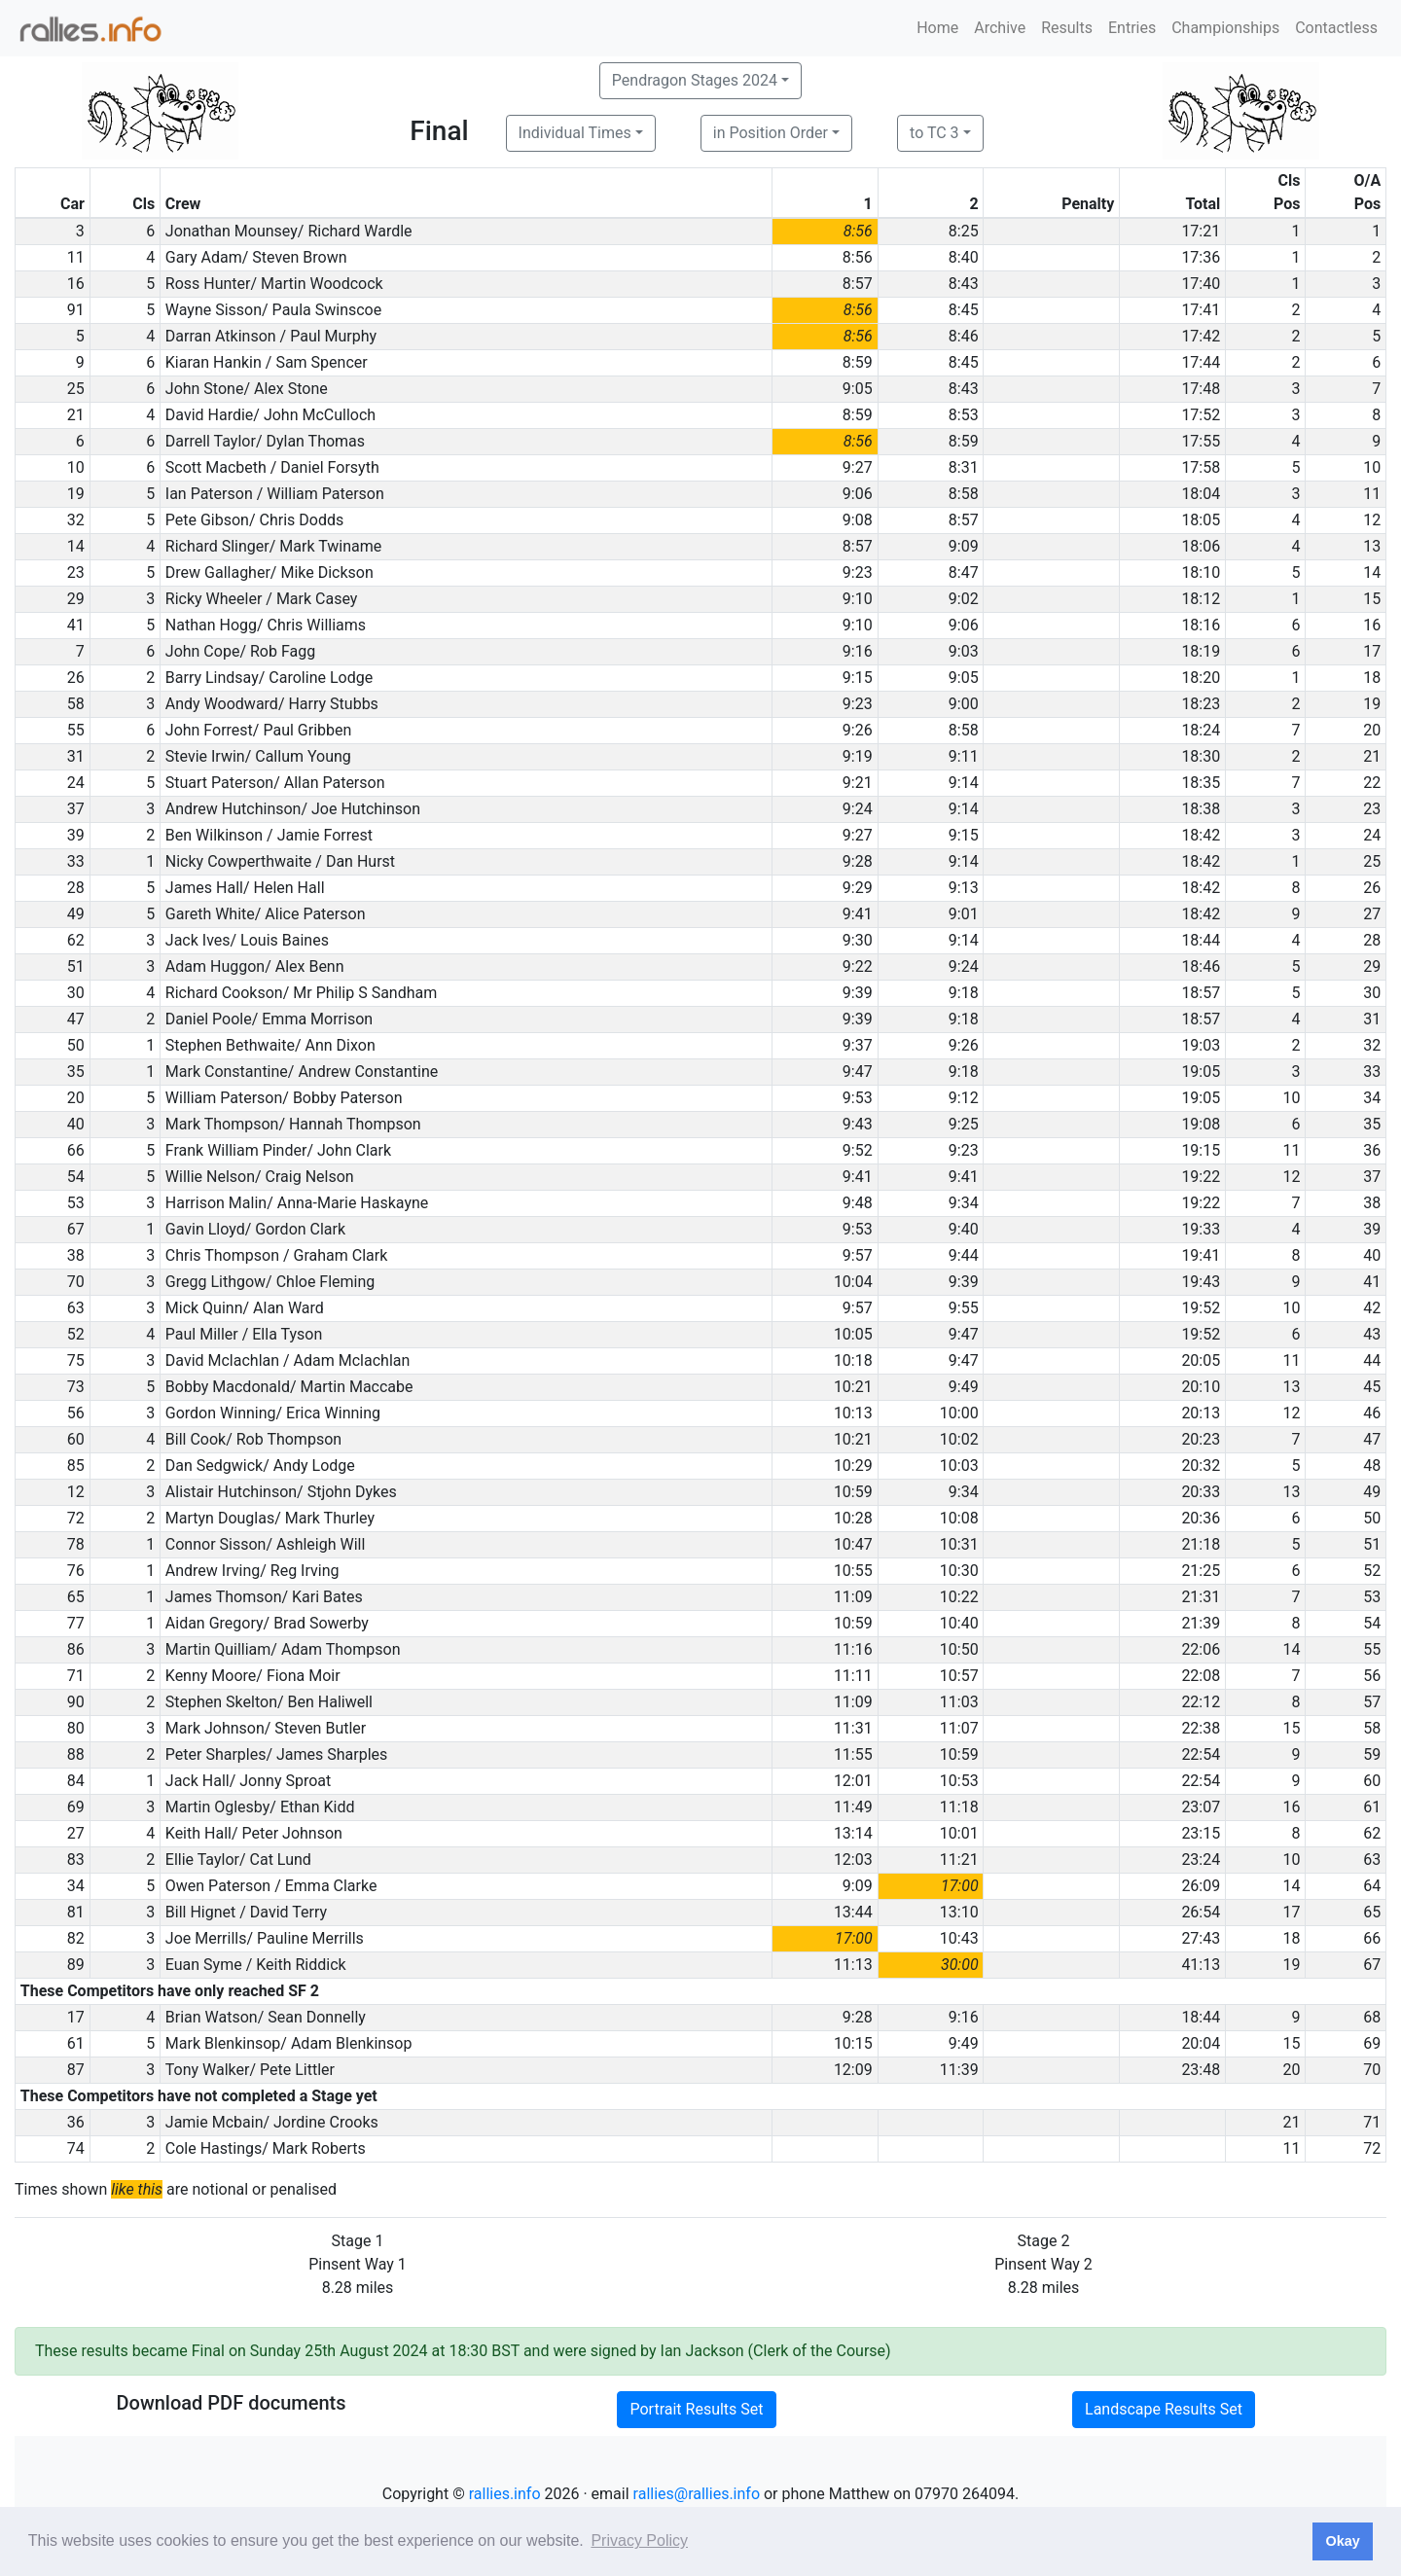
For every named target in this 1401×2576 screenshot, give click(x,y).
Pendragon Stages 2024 (694, 80)
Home (937, 27)
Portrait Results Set (696, 2409)
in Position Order (770, 133)
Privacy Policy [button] (639, 2540)
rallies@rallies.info (696, 2494)
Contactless (1336, 27)
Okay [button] (1342, 2541)
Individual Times (575, 133)
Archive (999, 27)
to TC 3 (934, 133)
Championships (1225, 27)
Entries (1132, 27)
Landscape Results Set (1163, 2409)
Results (1067, 27)
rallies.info (505, 2494)
